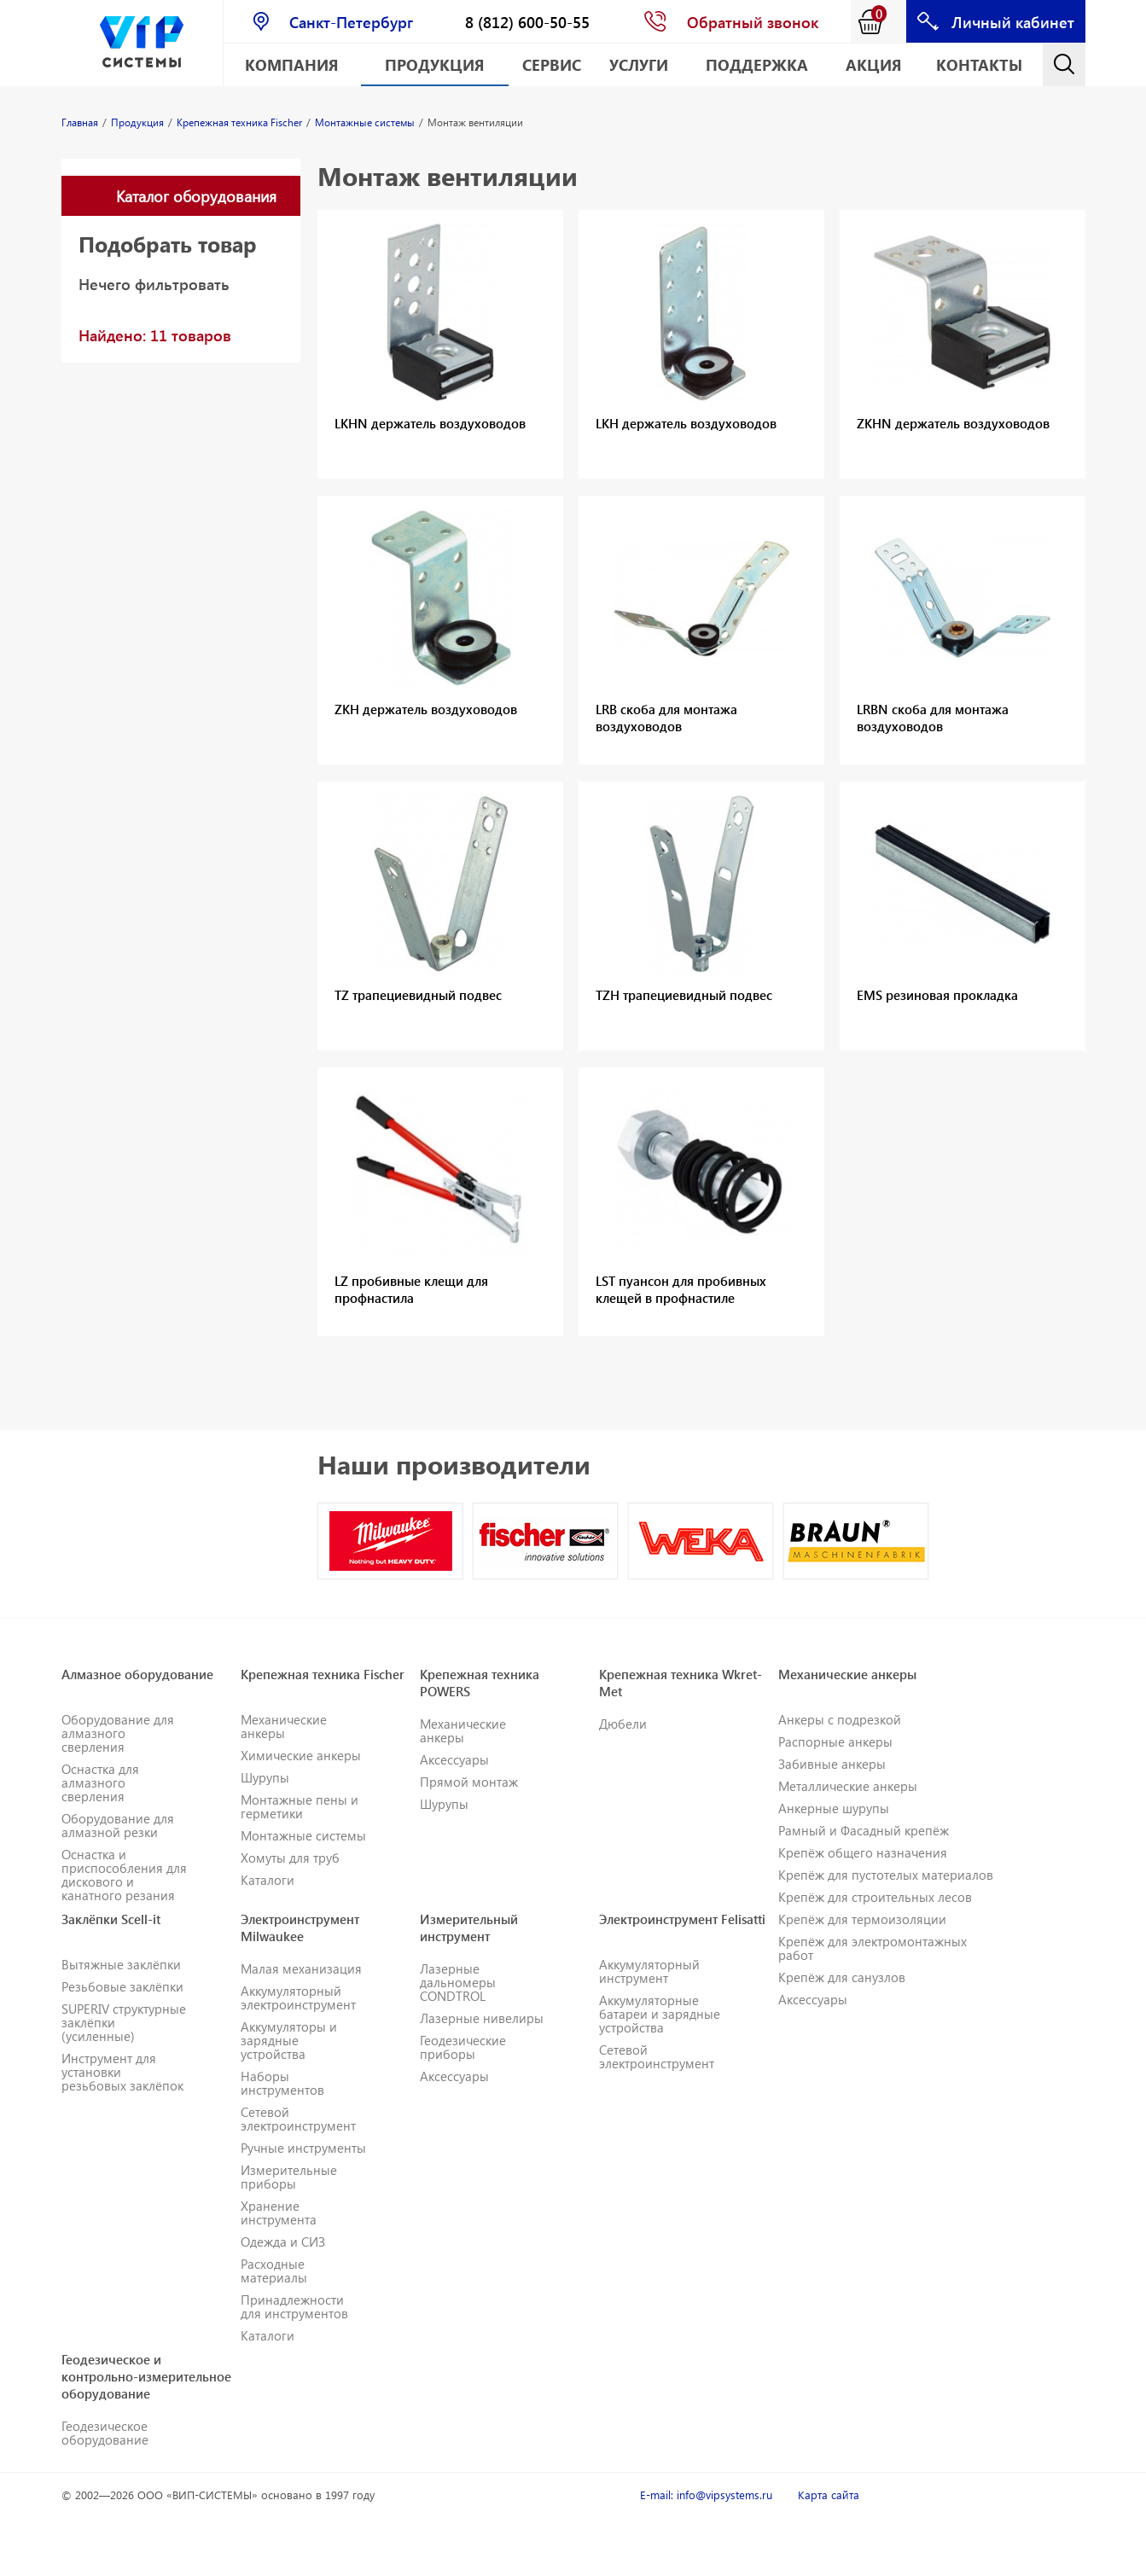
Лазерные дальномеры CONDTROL (458, 1982)
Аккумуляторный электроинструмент (298, 1997)
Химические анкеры (301, 1755)
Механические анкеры (284, 1726)
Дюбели (623, 1723)
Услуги (638, 64)
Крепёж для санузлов (841, 1977)
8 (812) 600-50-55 (527, 21)
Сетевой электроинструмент (298, 2118)
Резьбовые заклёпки (122, 1986)
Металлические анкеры (847, 1785)
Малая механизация (301, 1968)
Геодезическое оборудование (104, 2432)
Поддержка (757, 64)
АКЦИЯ (874, 64)
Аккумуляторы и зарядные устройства (289, 2040)
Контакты (979, 64)
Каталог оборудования (196, 195)
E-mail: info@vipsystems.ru (706, 2494)
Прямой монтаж (469, 1781)
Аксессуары (454, 1759)
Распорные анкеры (835, 1741)
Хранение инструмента (279, 2212)
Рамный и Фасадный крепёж (863, 1830)
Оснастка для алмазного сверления (100, 1782)
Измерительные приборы (289, 2176)
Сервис (551, 64)
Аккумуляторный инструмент (649, 1971)
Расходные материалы (274, 2270)
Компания (292, 64)
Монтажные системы (303, 1835)
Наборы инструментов (282, 2082)
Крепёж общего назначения (862, 1852)
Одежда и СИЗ (283, 2241)
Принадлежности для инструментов (294, 2306)
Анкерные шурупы (833, 1808)
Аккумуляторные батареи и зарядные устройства (659, 2014)
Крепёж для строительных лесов (875, 1896)
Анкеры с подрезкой (839, 1719)
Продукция (435, 64)
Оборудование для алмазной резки (117, 1825)
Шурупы (265, 1777)
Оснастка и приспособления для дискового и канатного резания (124, 1875)
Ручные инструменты (303, 2147)
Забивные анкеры (832, 1763)
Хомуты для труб (290, 1857)
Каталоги (267, 1879)
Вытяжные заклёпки (121, 1964)
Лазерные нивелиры (482, 2017)
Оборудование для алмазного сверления (117, 1733)
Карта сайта (828, 2494)
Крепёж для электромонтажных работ (872, 1948)
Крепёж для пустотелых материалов (885, 1874)
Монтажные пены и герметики (299, 1806)
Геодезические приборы (463, 2047)
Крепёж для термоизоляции (862, 1919)
